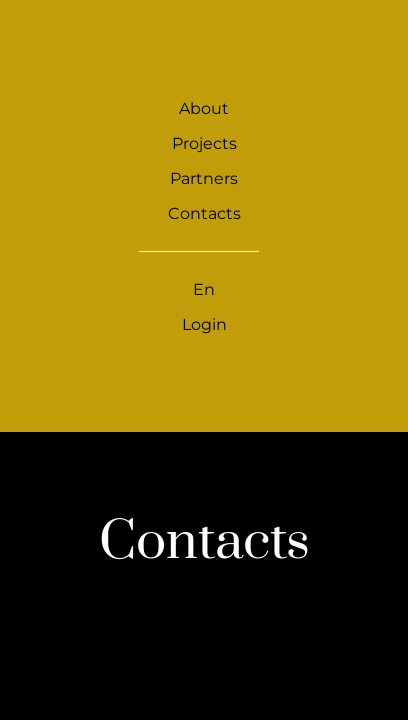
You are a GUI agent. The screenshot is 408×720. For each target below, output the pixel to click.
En (204, 289)
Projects (204, 143)
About (204, 108)
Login (204, 324)
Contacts (204, 213)
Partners (204, 178)
